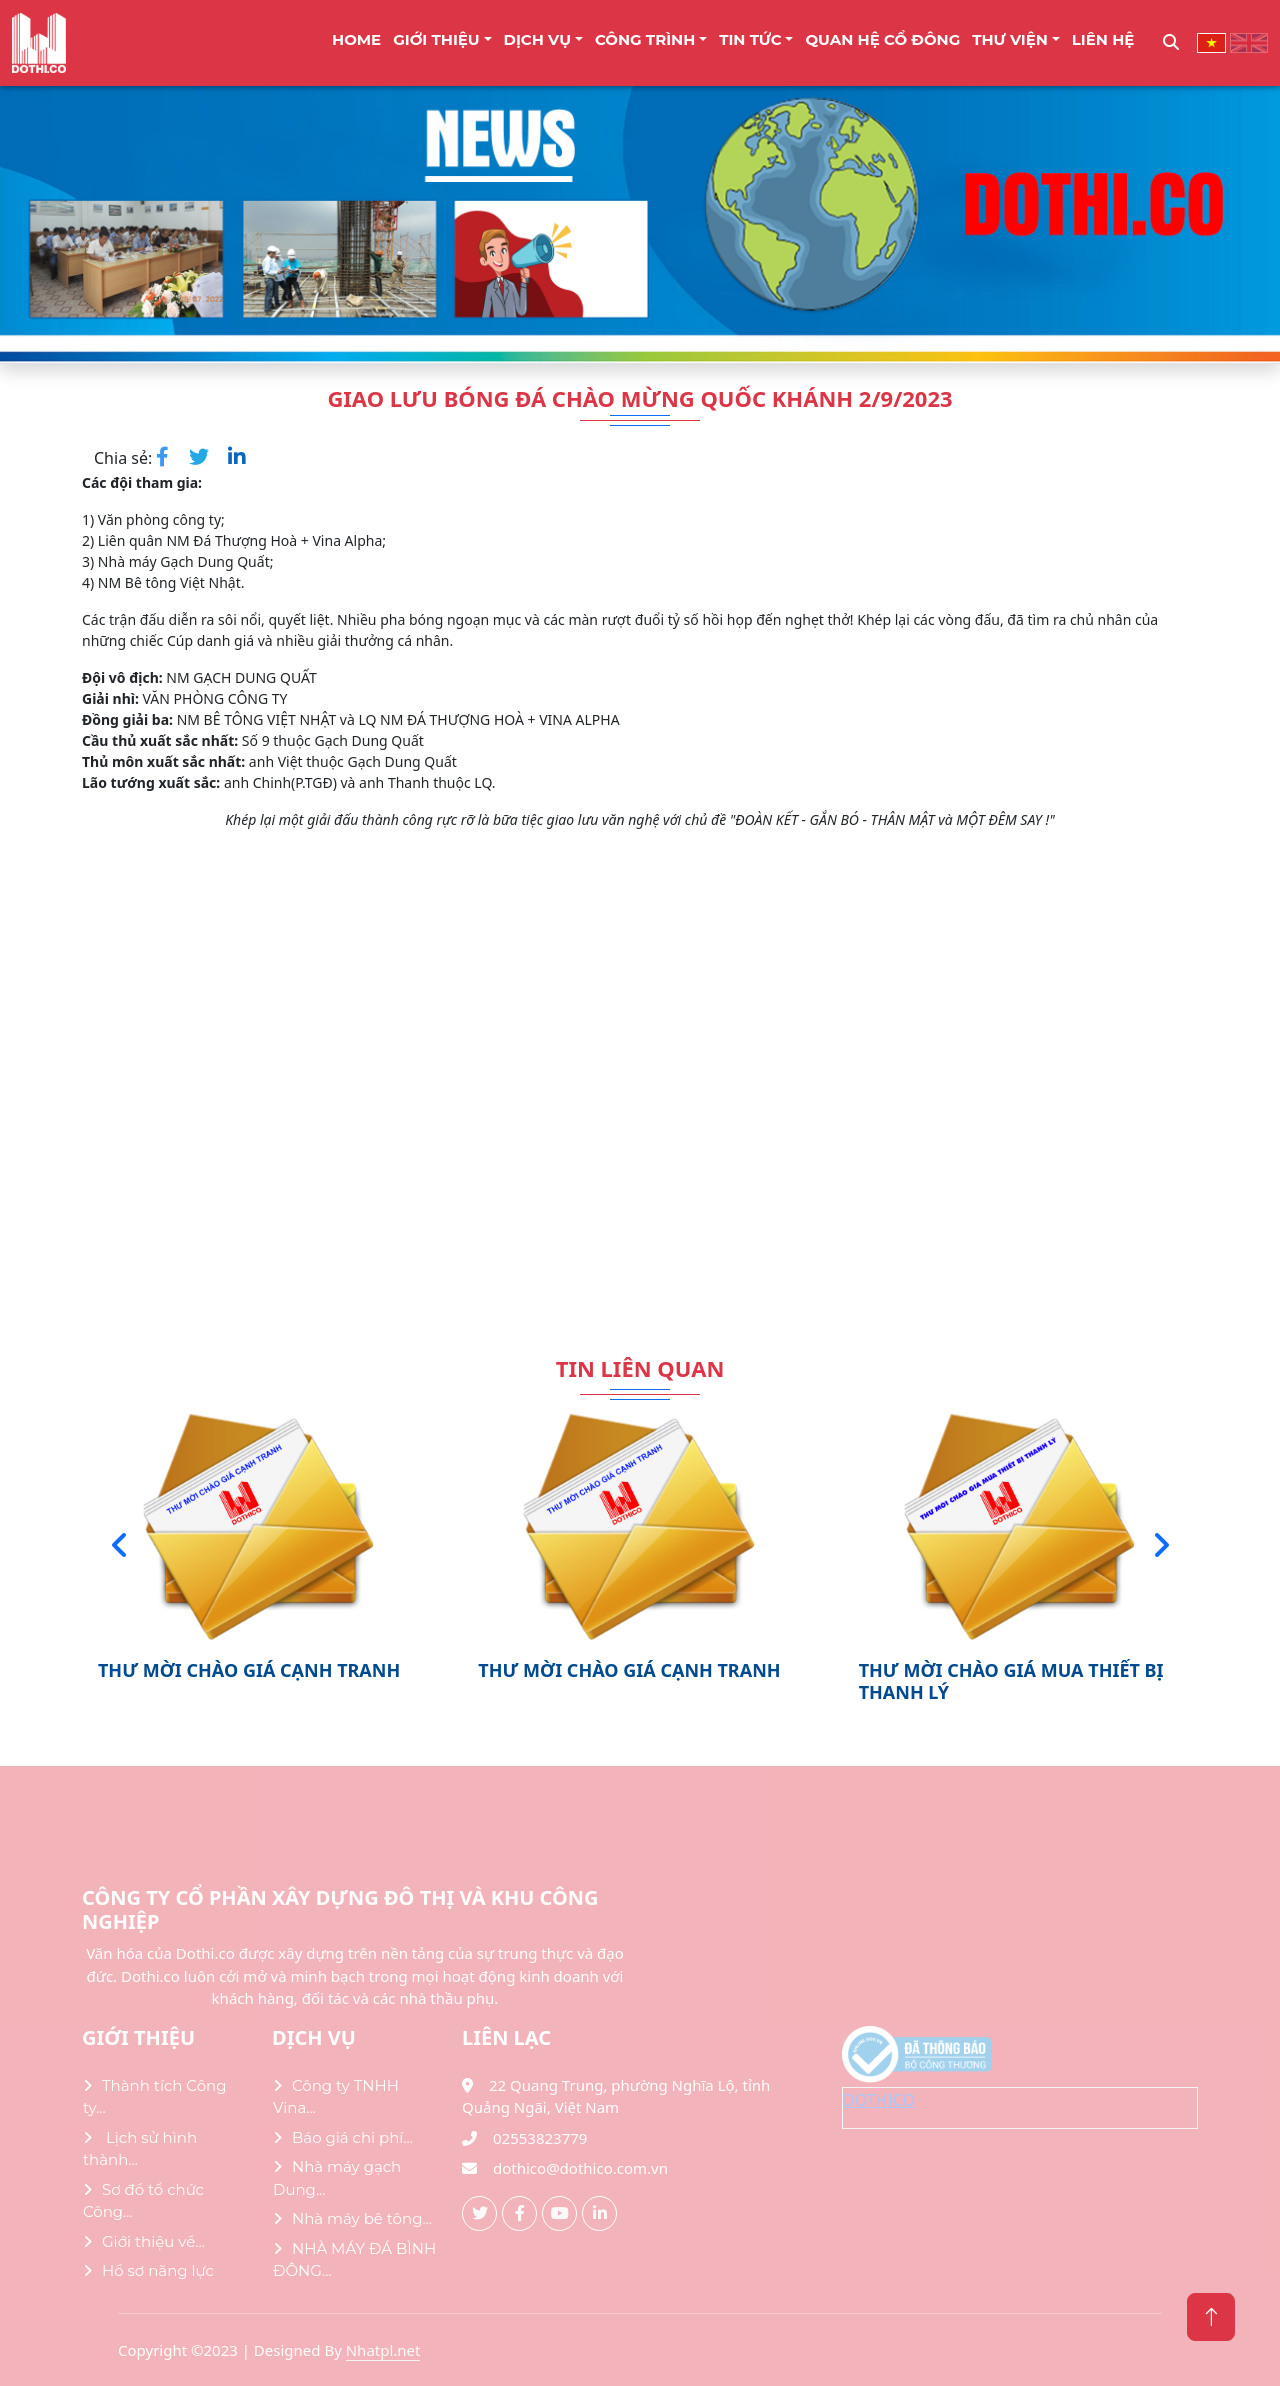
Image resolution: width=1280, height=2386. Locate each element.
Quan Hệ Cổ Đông (882, 39)
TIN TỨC (750, 39)
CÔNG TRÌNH (645, 39)
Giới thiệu (436, 39)
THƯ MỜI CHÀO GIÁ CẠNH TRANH (249, 1670)
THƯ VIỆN (1010, 39)
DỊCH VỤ (538, 39)
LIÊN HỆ (1103, 39)
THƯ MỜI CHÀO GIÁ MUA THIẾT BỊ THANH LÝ (1011, 1681)
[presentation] (119, 1545)
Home (356, 39)
